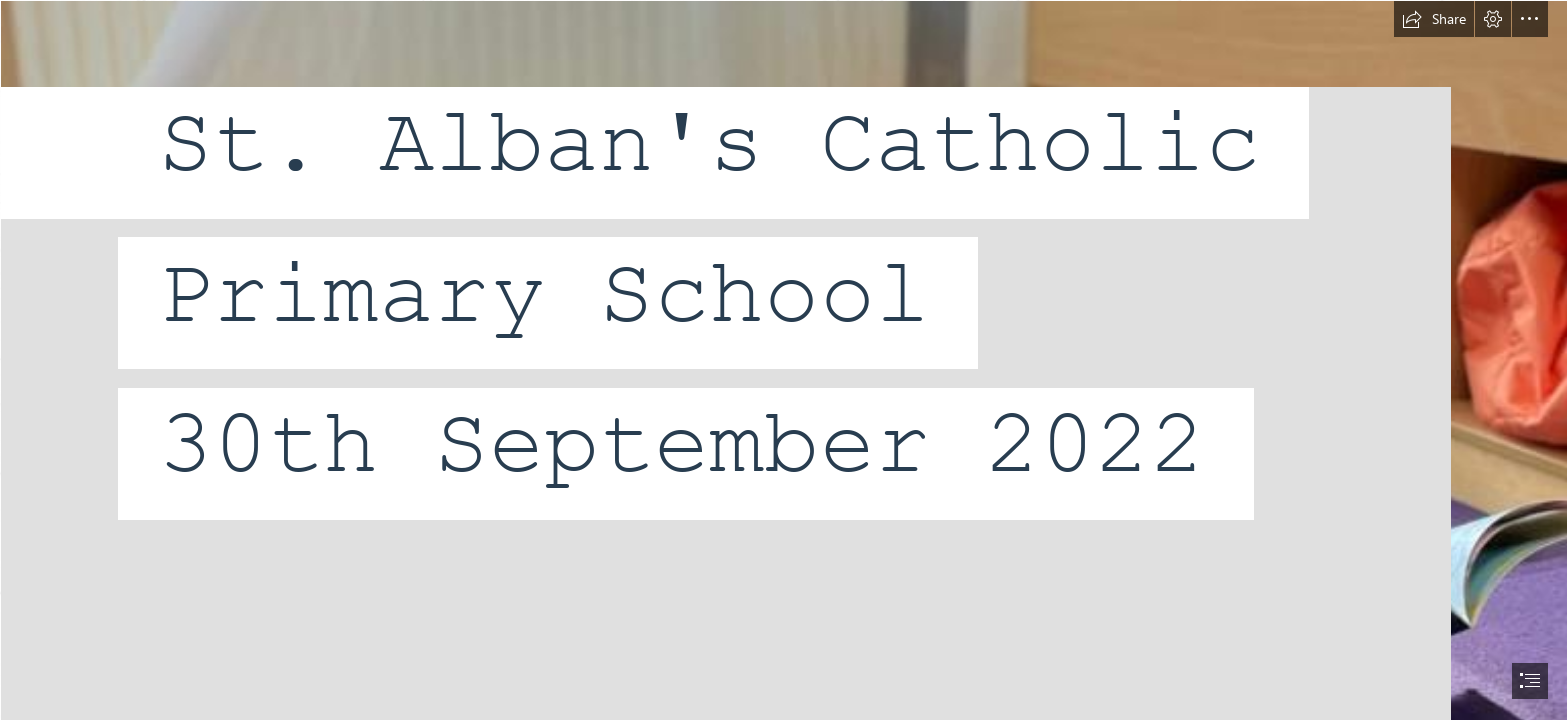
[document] (784, 360)
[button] (1434, 19)
